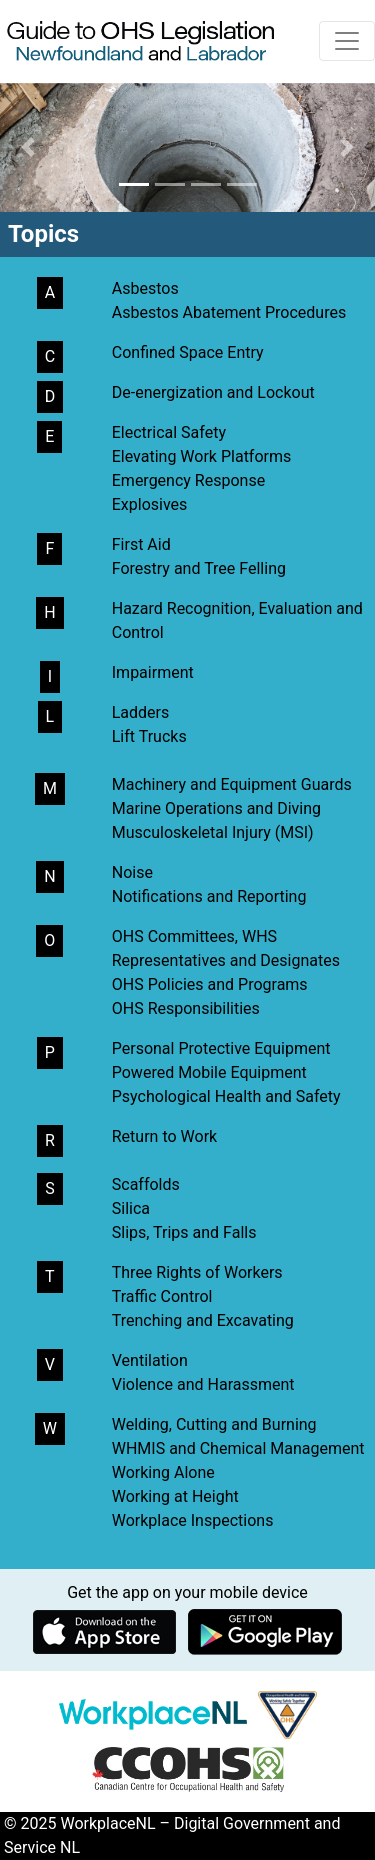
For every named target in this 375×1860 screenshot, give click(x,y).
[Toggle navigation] (347, 41)
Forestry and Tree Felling (199, 568)
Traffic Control (162, 1296)
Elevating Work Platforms (202, 456)
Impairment (153, 672)
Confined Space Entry (188, 352)
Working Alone (163, 1472)
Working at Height (175, 1496)
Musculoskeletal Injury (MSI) (213, 832)
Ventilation (150, 1360)
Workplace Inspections (193, 1520)
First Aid (141, 544)
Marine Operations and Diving (216, 808)
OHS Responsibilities (186, 1008)
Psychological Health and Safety (226, 1096)
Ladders (141, 712)
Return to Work (164, 1136)
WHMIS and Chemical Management (238, 1448)
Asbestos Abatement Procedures (229, 312)
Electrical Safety (169, 432)
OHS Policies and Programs (210, 984)
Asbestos (145, 288)
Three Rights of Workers (197, 1272)
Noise (132, 872)
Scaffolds (146, 1184)
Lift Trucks (149, 736)
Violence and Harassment (203, 1384)
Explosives (150, 504)
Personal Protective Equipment (221, 1048)
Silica (131, 1208)
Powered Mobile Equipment (209, 1072)
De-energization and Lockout (213, 392)
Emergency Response (188, 480)
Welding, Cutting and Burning (214, 1424)
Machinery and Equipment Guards (232, 784)
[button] (28, 147)
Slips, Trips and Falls (184, 1232)
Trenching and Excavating (203, 1320)
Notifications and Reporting (209, 896)
